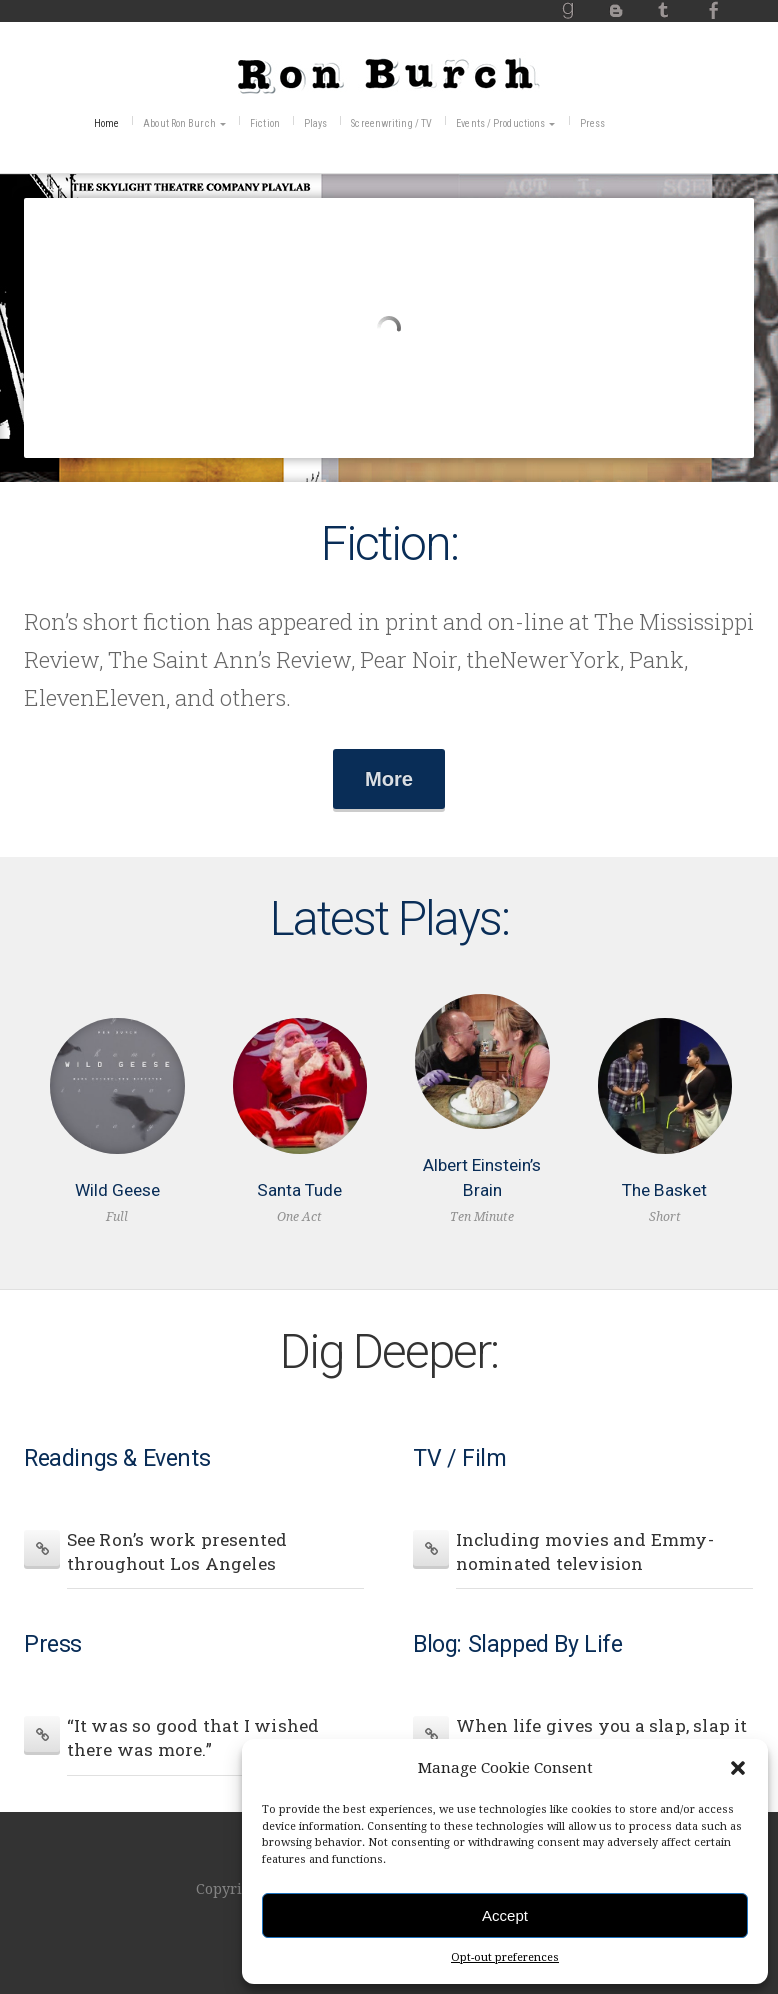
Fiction (265, 123)
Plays (316, 123)
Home (106, 123)
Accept (505, 1915)
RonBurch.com (389, 73)
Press (593, 123)
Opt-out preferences (505, 1957)
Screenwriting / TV (391, 123)
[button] (738, 1768)
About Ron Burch (179, 123)
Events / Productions (500, 123)
